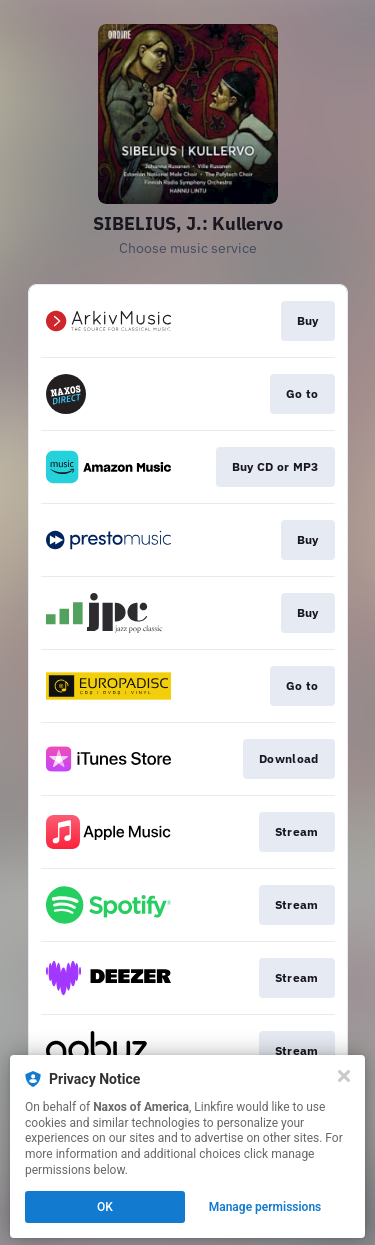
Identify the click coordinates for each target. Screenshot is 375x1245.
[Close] (344, 1076)
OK (105, 1207)
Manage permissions (265, 1207)
